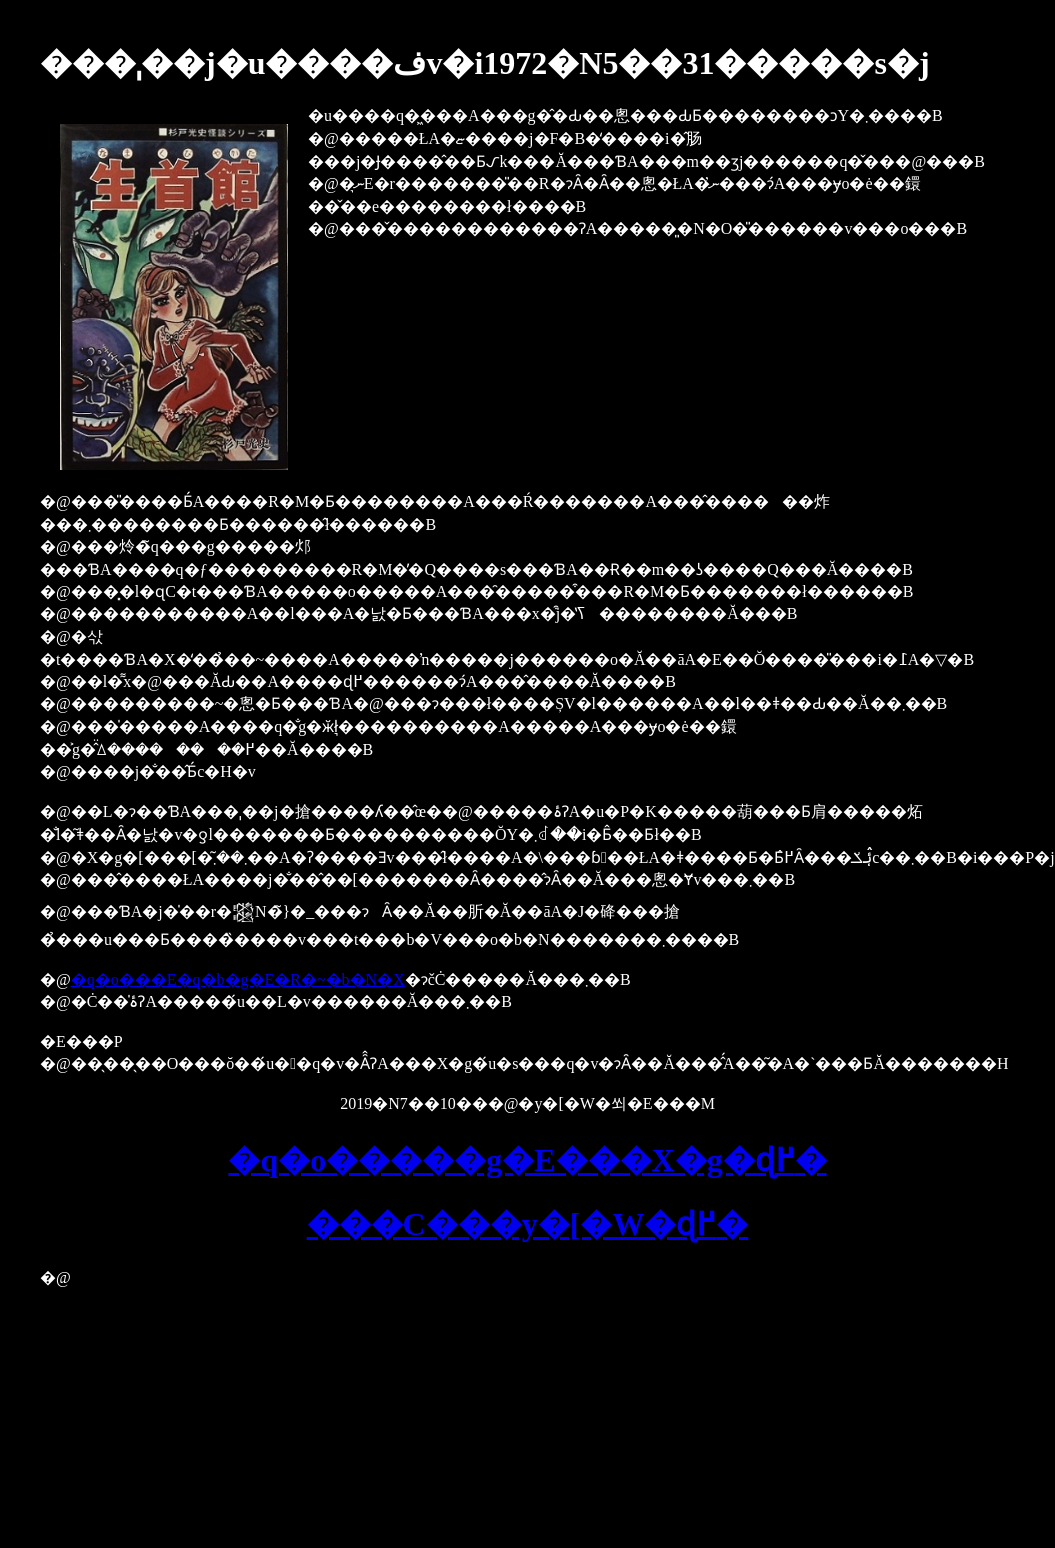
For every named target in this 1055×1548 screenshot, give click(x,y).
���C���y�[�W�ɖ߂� (528, 1224)
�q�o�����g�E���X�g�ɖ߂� (527, 1160)
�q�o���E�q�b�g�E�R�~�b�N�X (238, 979)
